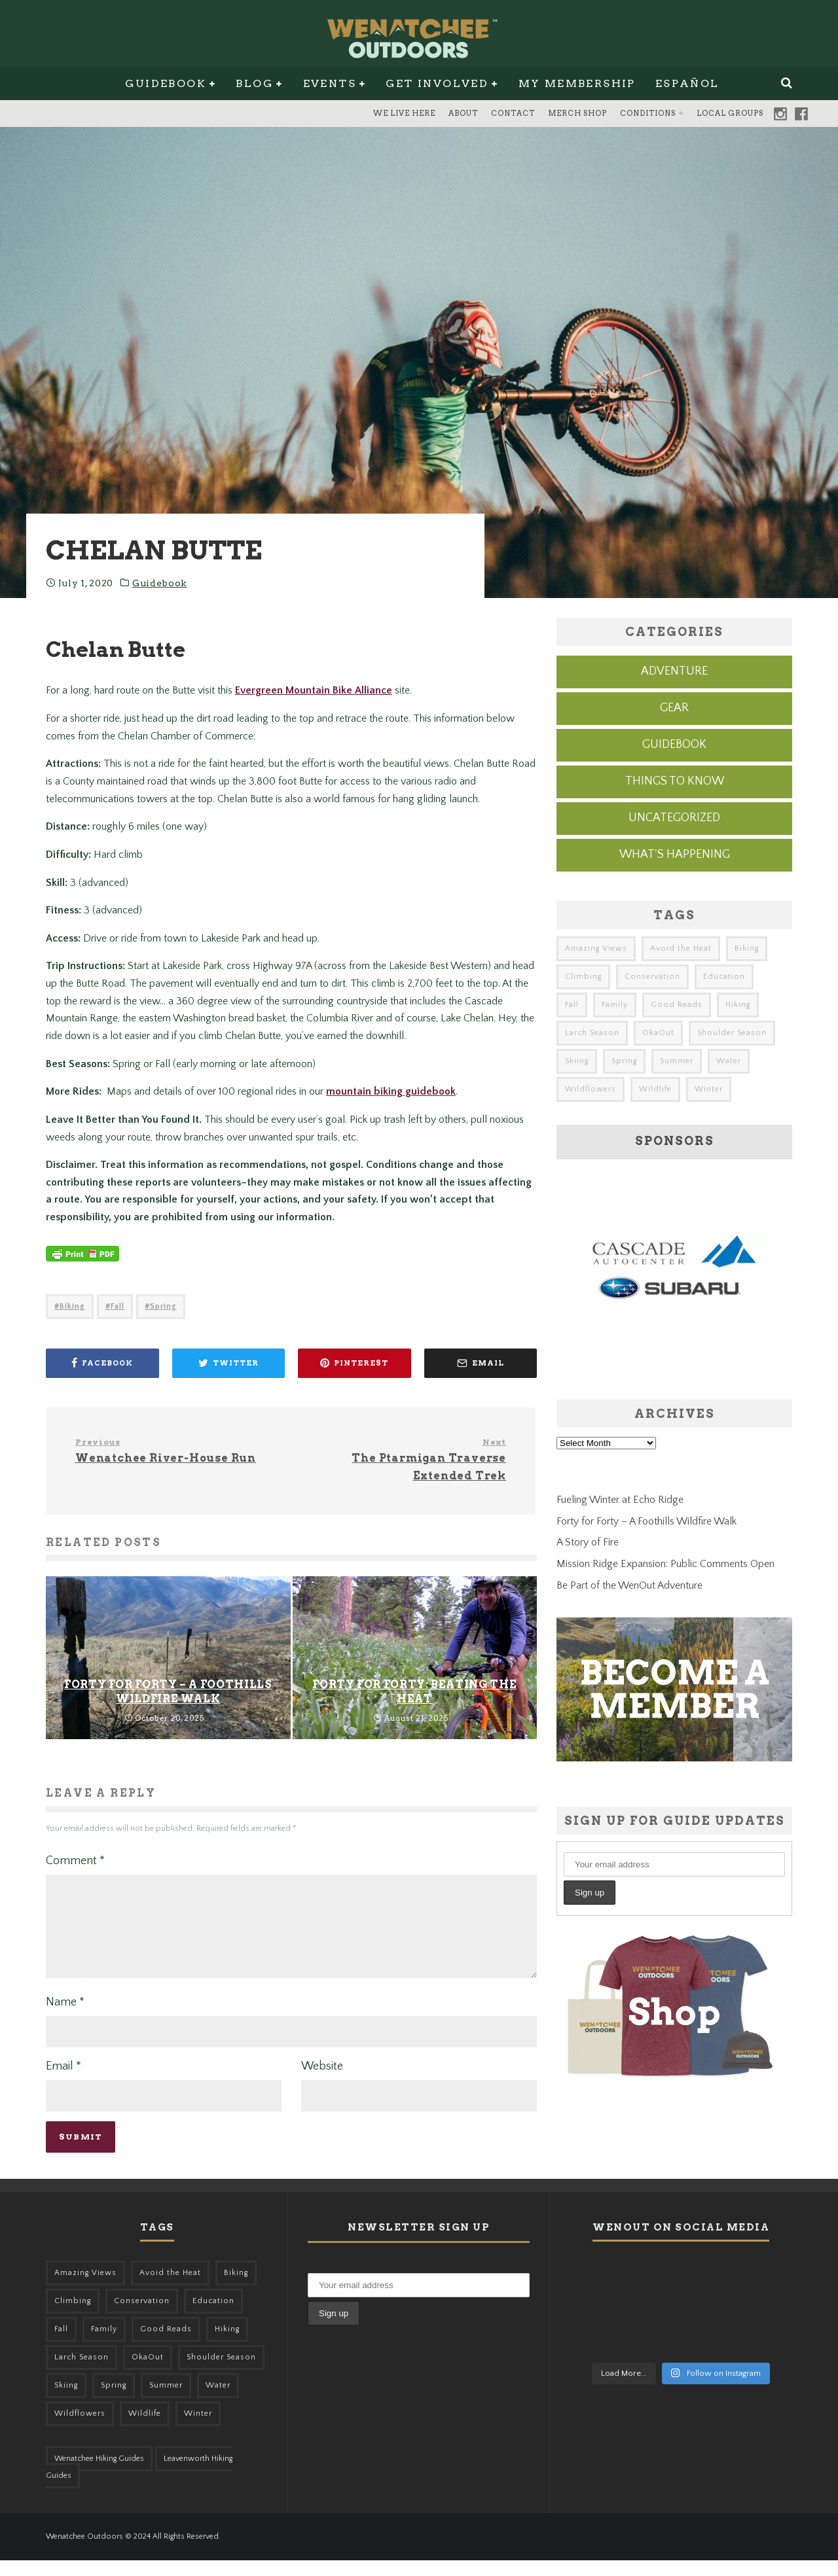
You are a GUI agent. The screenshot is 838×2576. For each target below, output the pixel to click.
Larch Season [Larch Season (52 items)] (592, 1033)
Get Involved (437, 83)
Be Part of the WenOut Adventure (629, 1585)
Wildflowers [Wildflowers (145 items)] (590, 1089)
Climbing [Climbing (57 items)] (583, 976)
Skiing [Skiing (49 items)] (577, 1061)
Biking (72, 1306)
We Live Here (404, 113)
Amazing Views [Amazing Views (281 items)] (596, 948)
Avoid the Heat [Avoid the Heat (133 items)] (681, 948)
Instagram (780, 114)
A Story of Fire (587, 1542)
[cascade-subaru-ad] (674, 1344)
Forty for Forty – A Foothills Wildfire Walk (646, 1521)
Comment (75, 1860)
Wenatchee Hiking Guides (99, 2474)
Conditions (648, 113)
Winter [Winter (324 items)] (709, 1089)
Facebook (801, 114)
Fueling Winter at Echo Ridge (619, 1500)
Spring (163, 1306)
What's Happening (674, 854)
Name (65, 2017)
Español (687, 83)
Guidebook (165, 83)
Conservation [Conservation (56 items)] (652, 976)
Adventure (674, 671)
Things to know (674, 781)
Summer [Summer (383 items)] (676, 1061)
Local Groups (730, 113)
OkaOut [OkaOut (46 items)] (658, 1033)
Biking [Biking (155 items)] (747, 948)
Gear (674, 708)
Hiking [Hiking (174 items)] (737, 1004)
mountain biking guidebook (391, 1091)
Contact (513, 113)
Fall (117, 1306)
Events (329, 83)
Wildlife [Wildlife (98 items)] (655, 1089)
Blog (254, 83)
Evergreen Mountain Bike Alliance (313, 690)
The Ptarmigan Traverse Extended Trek (403, 1459)
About (463, 113)
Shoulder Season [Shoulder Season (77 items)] (732, 1033)
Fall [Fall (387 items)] (572, 1004)
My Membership (577, 83)
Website (322, 2082)
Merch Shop (577, 113)
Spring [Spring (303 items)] (624, 1061)
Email (63, 2082)
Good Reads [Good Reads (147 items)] (676, 1004)
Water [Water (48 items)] (728, 1061)
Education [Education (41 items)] (724, 976)
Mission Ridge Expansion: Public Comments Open (665, 1564)
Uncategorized (674, 817)
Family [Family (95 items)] (615, 1004)
